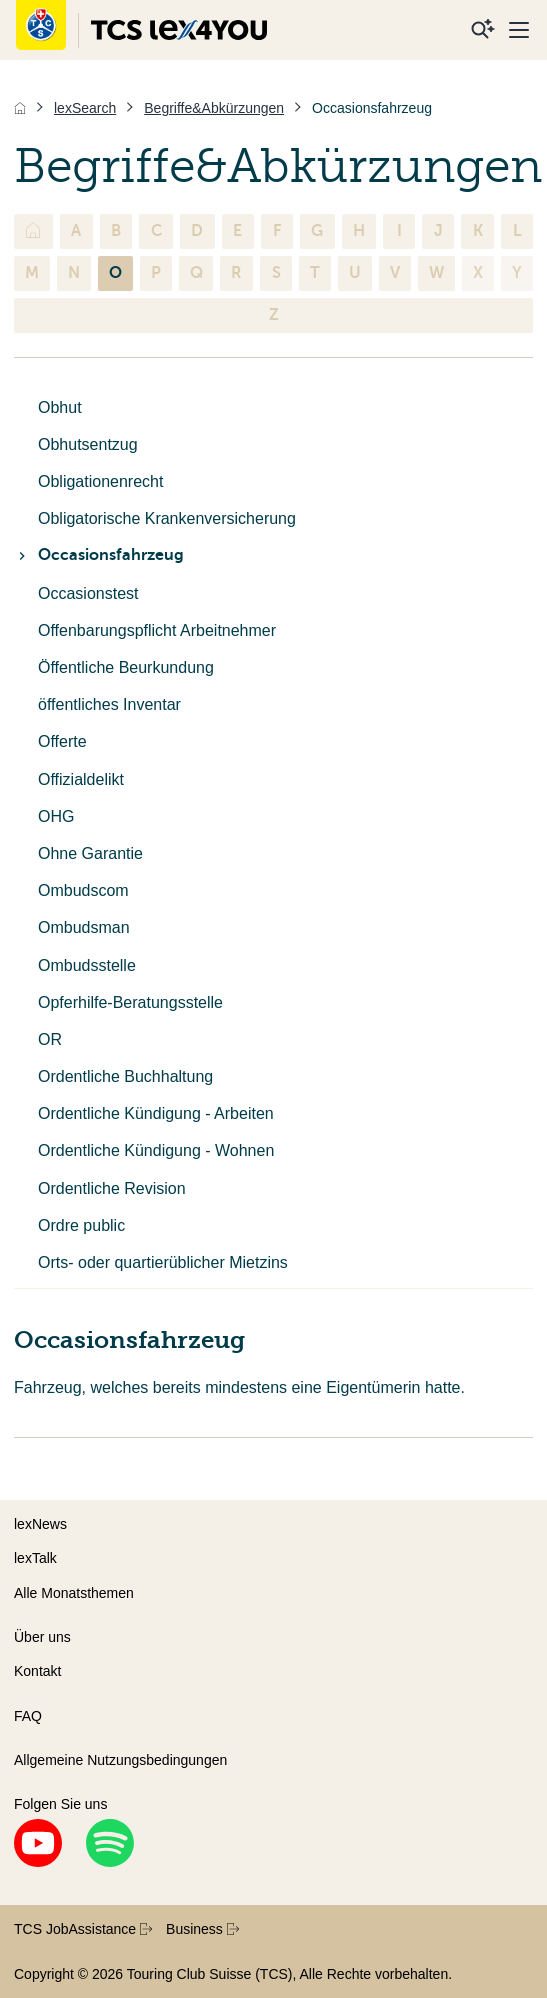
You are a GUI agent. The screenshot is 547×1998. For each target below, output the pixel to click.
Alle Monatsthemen (74, 1593)
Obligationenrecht (100, 481)
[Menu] (519, 30)
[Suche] (483, 30)
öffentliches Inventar (109, 704)
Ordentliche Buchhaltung (125, 1076)
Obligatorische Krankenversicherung (167, 518)
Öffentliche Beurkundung (126, 667)
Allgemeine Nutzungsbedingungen (120, 1760)
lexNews (40, 1524)
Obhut (60, 407)
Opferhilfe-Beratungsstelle (130, 1002)
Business (202, 1929)
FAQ (28, 1716)
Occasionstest (88, 593)
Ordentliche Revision (112, 1188)
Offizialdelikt (81, 779)
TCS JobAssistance (83, 1929)
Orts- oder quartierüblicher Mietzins (163, 1262)
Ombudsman (84, 927)
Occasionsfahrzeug (99, 555)
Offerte (62, 741)
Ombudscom (83, 890)
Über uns (42, 1637)
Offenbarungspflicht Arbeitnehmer (157, 630)
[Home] (20, 108)
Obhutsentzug (88, 444)
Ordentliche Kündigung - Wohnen (156, 1150)
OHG (56, 816)
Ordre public (81, 1225)
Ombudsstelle (87, 965)
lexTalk (35, 1558)
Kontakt (37, 1671)
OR (50, 1039)
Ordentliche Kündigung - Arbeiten (156, 1113)
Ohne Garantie (90, 853)
